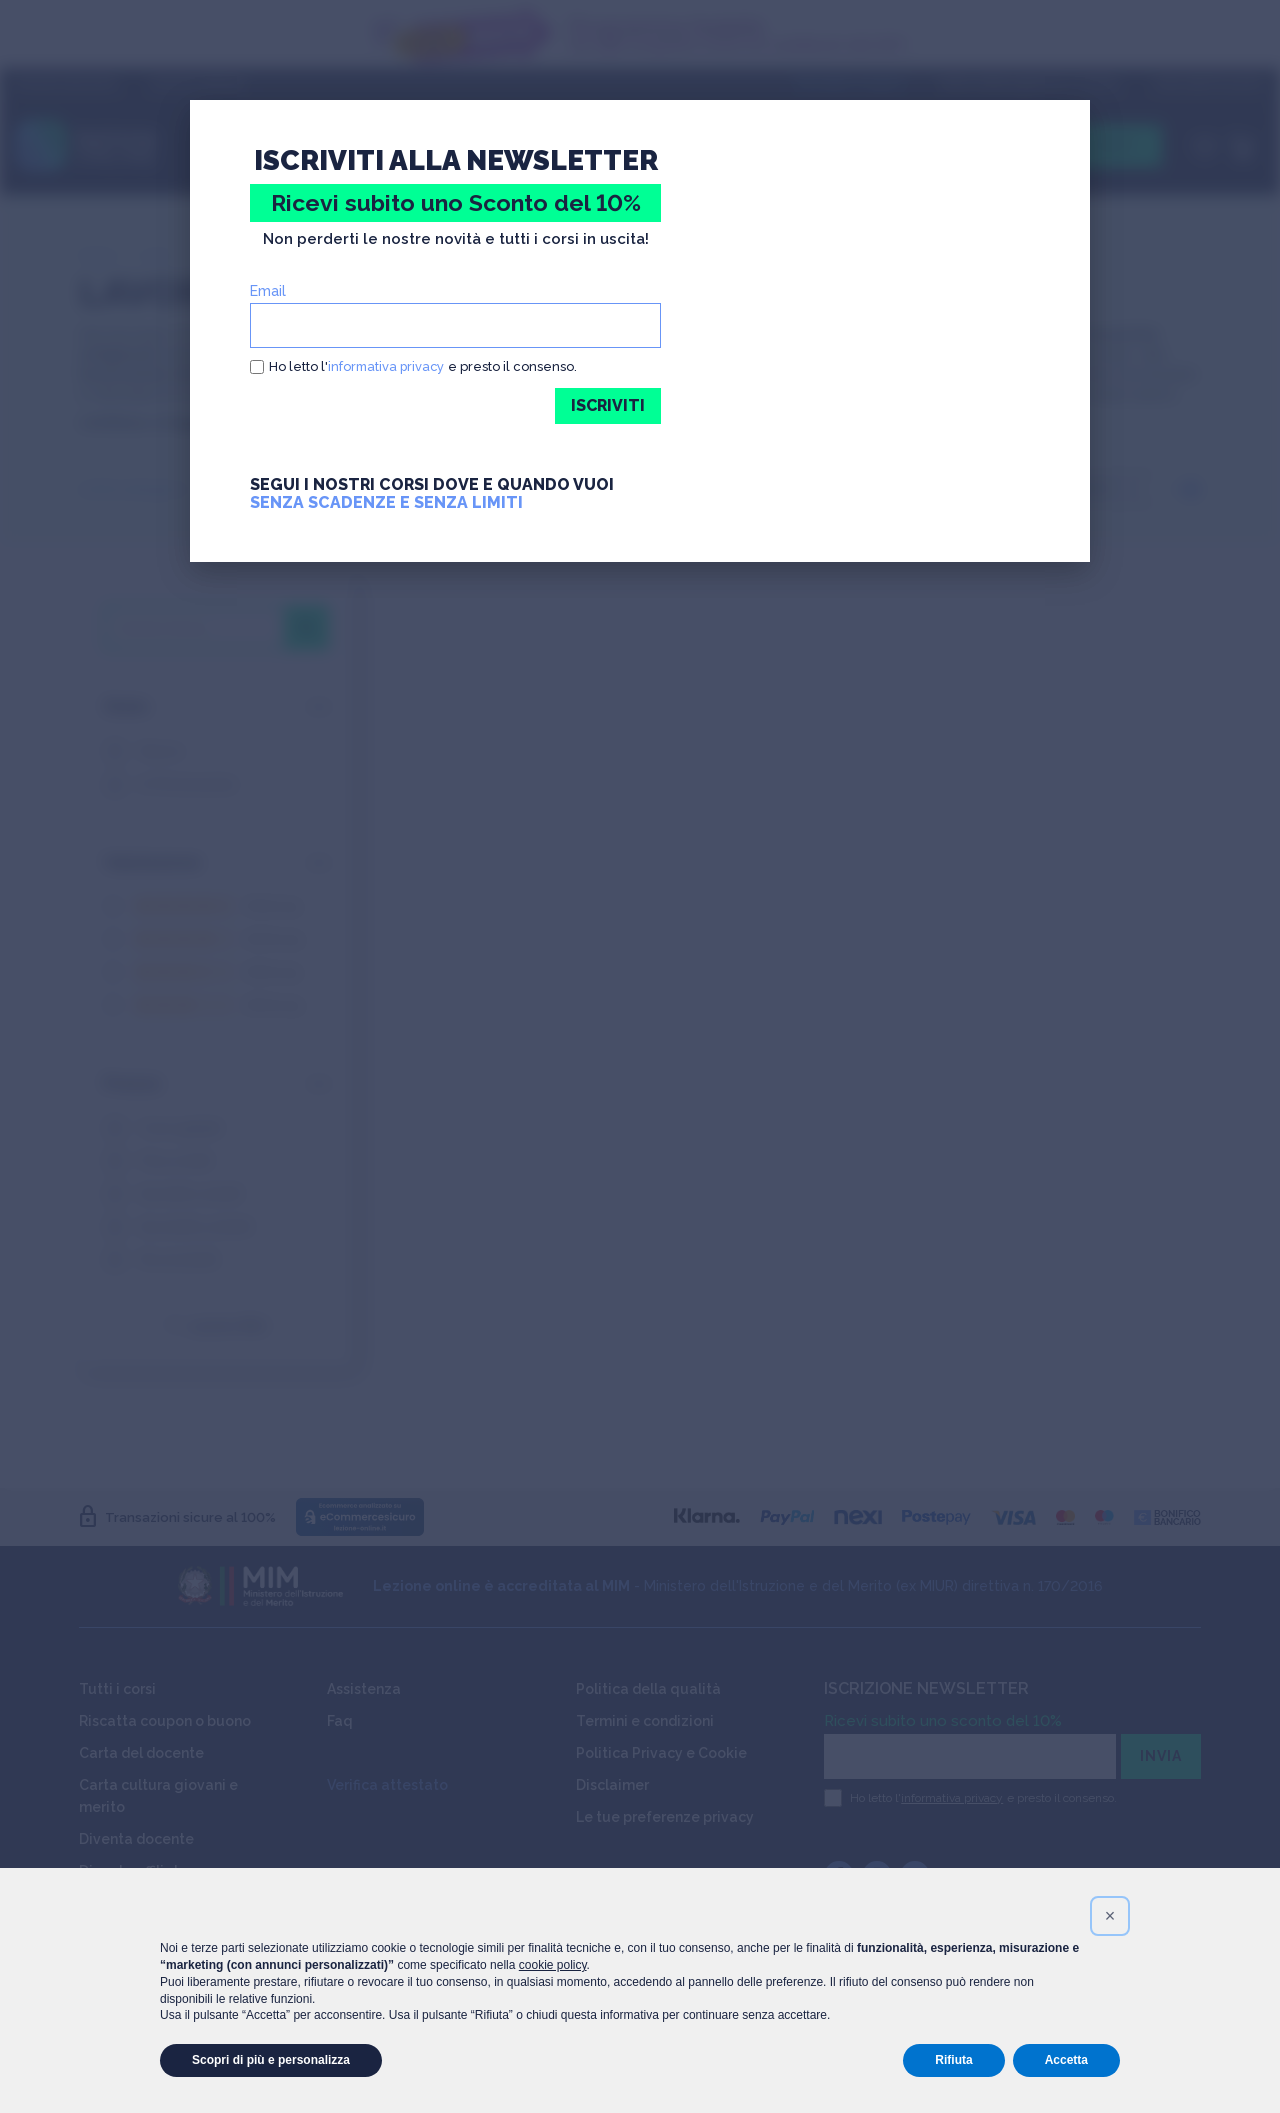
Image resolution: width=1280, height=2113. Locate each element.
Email (268, 291)
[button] (1110, 1916)
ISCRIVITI (607, 405)
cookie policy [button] (553, 1965)
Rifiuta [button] (953, 2060)
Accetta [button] (1066, 2060)
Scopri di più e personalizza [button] (271, 2060)
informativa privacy (388, 366)
